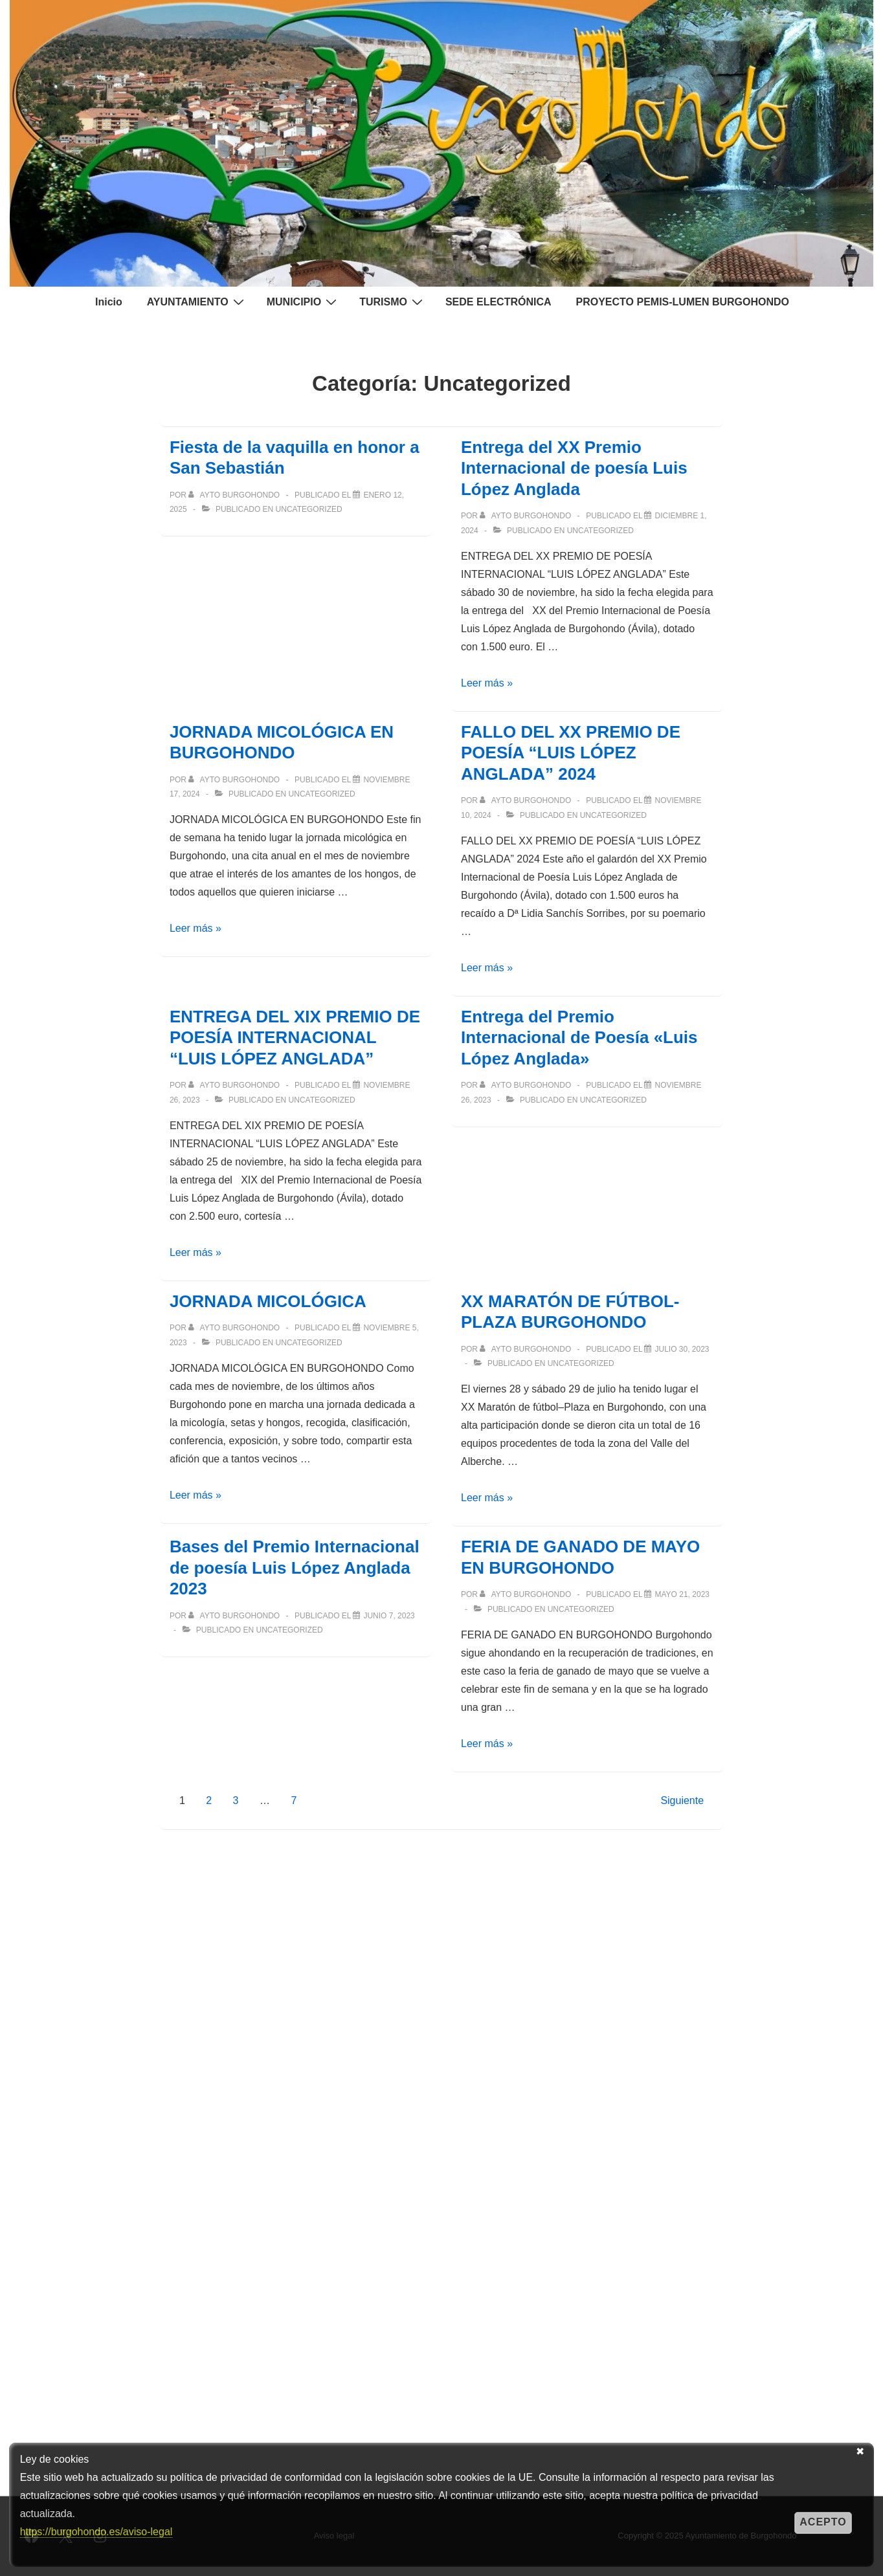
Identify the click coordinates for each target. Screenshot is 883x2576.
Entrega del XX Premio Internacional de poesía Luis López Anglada (574, 468)
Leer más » (487, 682)
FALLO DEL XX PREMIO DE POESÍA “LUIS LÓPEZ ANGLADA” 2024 (570, 753)
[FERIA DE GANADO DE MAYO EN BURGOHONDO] (682, 1594)
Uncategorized (309, 509)
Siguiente (682, 1800)
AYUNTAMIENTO (197, 301)
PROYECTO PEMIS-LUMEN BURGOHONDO (683, 301)
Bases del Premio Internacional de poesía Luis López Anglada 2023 (294, 1567)
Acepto (822, 2521)
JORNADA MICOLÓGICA (268, 1301)
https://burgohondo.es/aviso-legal (96, 2531)
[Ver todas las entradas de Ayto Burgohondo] (235, 495)
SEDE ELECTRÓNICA (498, 301)
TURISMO (392, 301)
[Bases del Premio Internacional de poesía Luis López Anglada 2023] (388, 1615)
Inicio (108, 301)
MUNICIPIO (303, 301)
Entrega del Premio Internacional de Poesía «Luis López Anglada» (579, 1037)
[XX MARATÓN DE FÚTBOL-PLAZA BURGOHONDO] (681, 1349)
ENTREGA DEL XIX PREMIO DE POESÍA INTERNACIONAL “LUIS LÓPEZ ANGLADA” (295, 1037)
